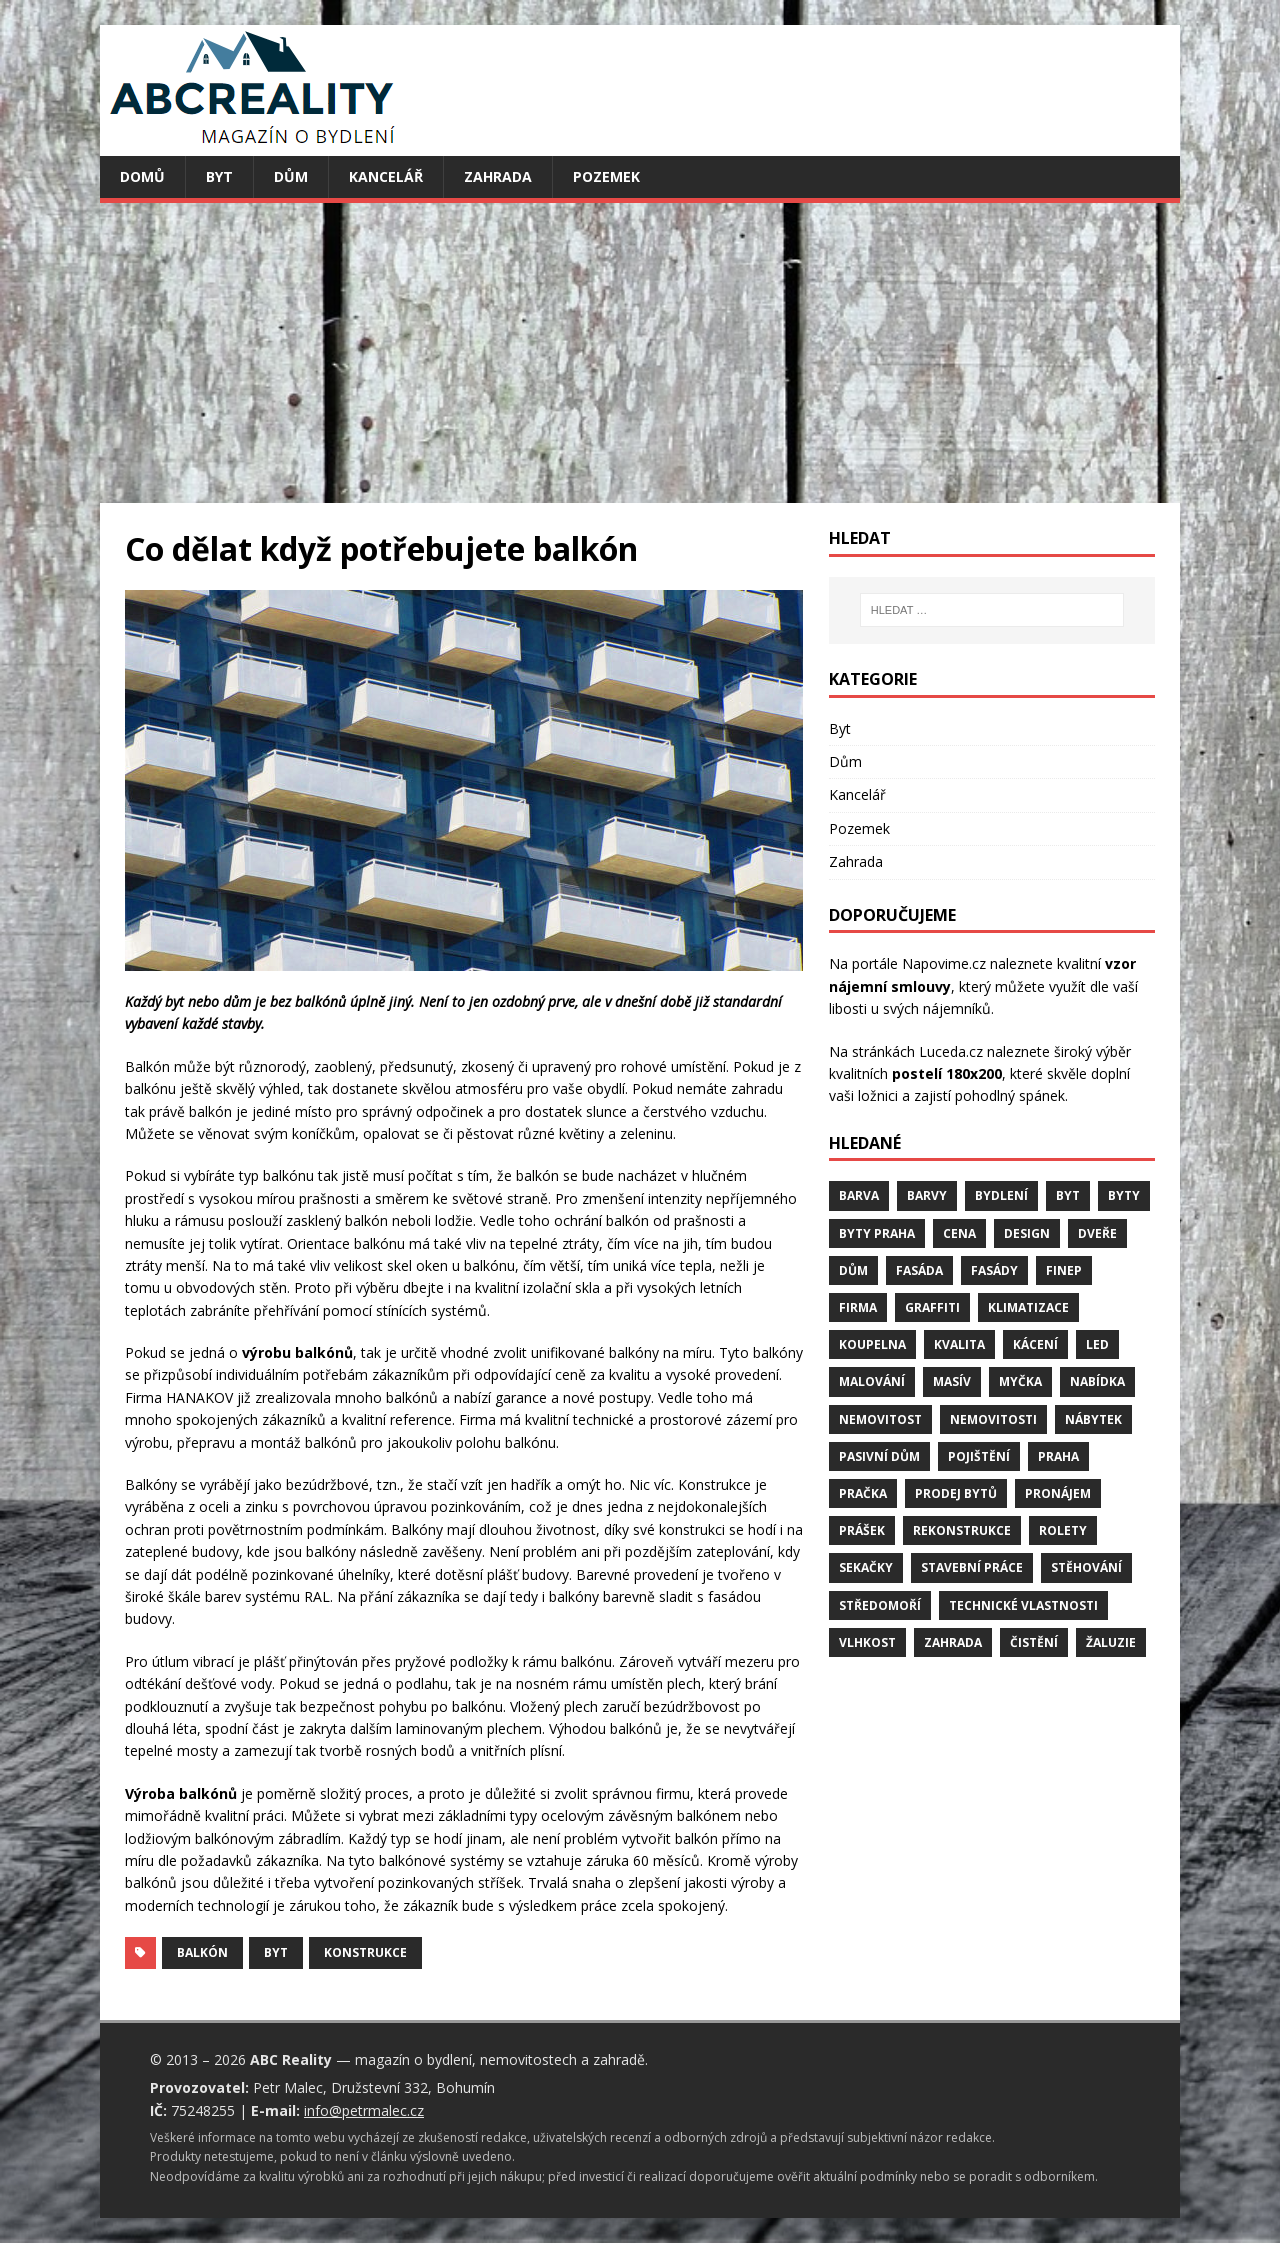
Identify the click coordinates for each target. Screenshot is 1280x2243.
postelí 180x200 (947, 1073)
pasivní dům (879, 1456)
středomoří (880, 1605)
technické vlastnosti (1023, 1605)
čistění (1034, 1642)
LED (1097, 1344)
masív (952, 1381)
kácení (1035, 1344)
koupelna (872, 1344)
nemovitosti (993, 1419)
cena (959, 1233)
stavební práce (972, 1567)
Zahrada (498, 176)
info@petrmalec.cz (364, 2110)
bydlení (1001, 1195)
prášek (862, 1530)
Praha (1058, 1456)
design (1027, 1233)
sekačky (866, 1567)
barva (859, 1195)
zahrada (953, 1642)
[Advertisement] (640, 353)
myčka (1020, 1381)
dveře (1097, 1233)
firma (858, 1307)
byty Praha (877, 1233)
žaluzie (1111, 1642)
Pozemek (606, 176)
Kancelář (386, 176)
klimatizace (1028, 1307)
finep (1064, 1270)
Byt (219, 176)
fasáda (919, 1270)
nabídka (1097, 1381)
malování (872, 1381)
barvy (927, 1195)
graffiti (932, 1307)
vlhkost (867, 1642)
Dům (291, 176)
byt (276, 1952)
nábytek (1093, 1419)
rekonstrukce (962, 1530)
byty (1124, 1195)
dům (853, 1270)
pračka (863, 1493)
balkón (202, 1952)
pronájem (1058, 1493)
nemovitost (880, 1419)
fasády (994, 1270)
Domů (142, 176)
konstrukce (365, 1952)
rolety (1063, 1530)
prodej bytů (956, 1493)
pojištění (979, 1456)
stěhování (1086, 1567)
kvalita (959, 1344)
